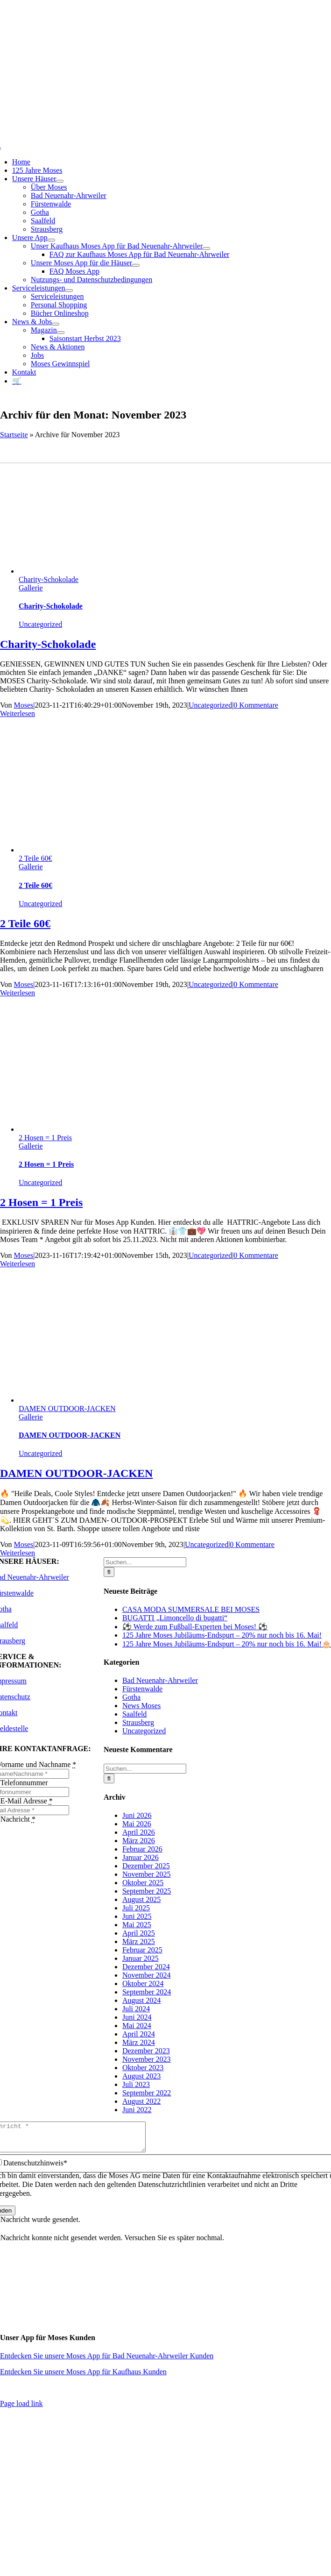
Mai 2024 (136, 2026)
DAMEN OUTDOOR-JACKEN (67, 1408)
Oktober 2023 (142, 2068)
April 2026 (138, 1832)
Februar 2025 (142, 1950)
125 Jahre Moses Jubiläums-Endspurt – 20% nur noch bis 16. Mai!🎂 (226, 1644)
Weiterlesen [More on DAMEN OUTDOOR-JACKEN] (17, 1553)
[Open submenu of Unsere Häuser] (59, 181)
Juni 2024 (137, 2017)
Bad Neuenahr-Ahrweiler (160, 1680)
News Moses (141, 1706)
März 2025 (138, 1941)
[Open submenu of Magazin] (60, 332)
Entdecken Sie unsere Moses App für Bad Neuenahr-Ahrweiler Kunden (106, 2361)
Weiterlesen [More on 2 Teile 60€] (17, 993)
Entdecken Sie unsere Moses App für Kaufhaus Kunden (83, 2377)
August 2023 (141, 2076)
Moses (24, 705)
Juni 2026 (137, 1815)
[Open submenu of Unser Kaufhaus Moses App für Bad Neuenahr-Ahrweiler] (206, 248)
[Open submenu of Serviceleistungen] (69, 290)
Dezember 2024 (146, 1967)
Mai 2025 (136, 1925)
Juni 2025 (137, 1916)
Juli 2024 (136, 2009)
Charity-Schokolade (48, 579)
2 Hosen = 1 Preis (45, 1138)
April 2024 (138, 2034)
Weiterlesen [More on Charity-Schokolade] (17, 713)
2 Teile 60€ (35, 858)
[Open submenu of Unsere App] (51, 240)
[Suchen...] (145, 1562)
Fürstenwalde (142, 1689)
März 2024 (138, 2042)
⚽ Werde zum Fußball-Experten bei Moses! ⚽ (195, 1627)
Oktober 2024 (142, 1983)
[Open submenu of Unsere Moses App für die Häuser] (136, 265)
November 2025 (146, 1874)
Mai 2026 (136, 1824)
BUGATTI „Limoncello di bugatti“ (174, 1618)
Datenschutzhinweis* (35, 2168)
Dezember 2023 (146, 2051)
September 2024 (146, 1992)
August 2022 (141, 2101)
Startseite (14, 435)
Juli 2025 (136, 1908)
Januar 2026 (140, 1857)
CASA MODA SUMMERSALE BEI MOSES (191, 1609)
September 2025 (146, 1891)
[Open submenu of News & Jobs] (55, 324)
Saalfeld (134, 1714)
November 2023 (146, 2059)
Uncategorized (40, 624)
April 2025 (138, 1933)
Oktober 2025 (142, 1883)
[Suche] (109, 1572)
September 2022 (146, 2093)
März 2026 (138, 1841)
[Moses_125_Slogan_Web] (165, 114)
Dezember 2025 (146, 1866)
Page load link (21, 2409)
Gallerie (31, 588)
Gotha (131, 1697)
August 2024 (141, 2000)
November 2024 (146, 1975)
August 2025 (141, 1899)
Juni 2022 (137, 2110)
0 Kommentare (255, 705)
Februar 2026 (142, 1849)
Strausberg (138, 1722)
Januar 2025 (140, 1958)
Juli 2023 (136, 2084)
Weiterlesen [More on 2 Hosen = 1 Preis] (17, 1264)
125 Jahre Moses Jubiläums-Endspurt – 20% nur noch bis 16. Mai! (222, 1635)
